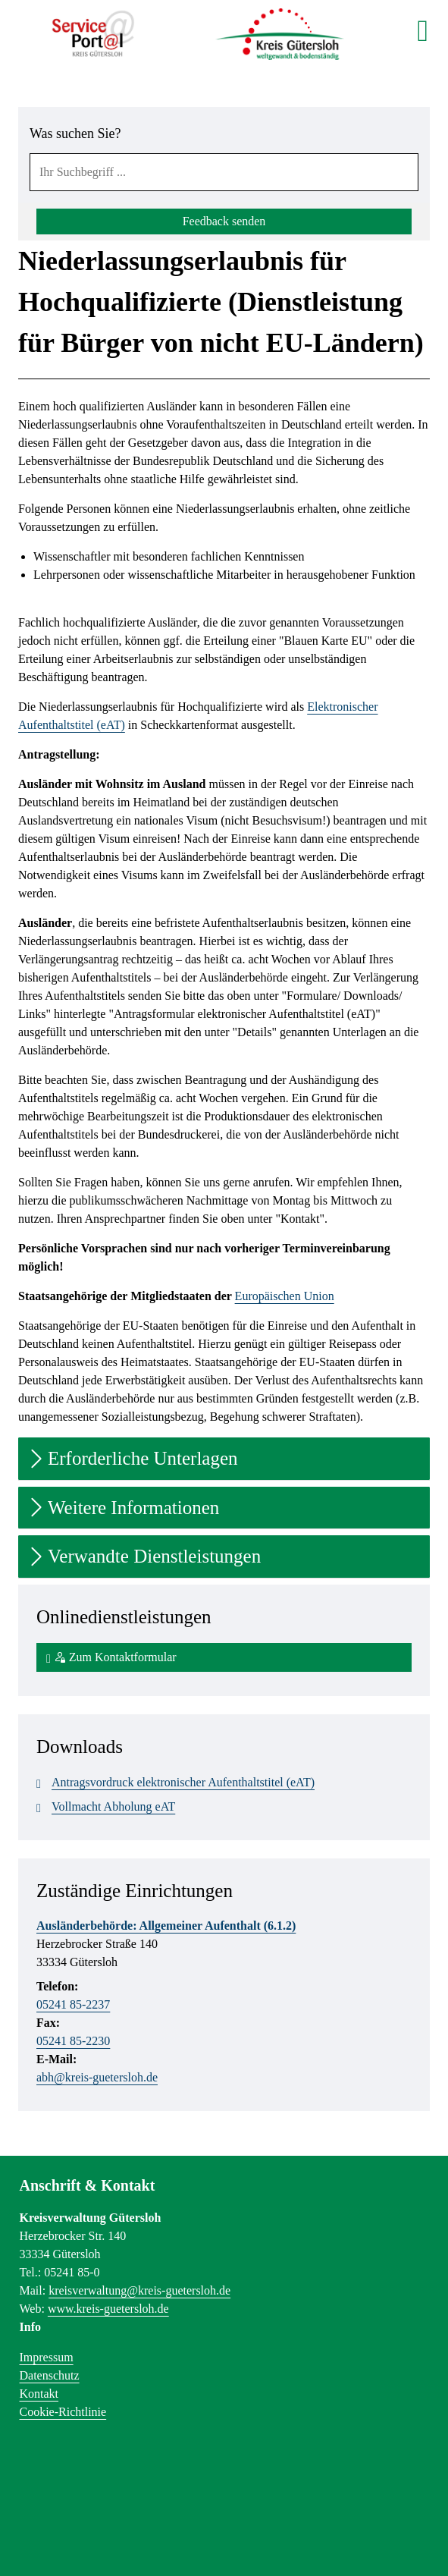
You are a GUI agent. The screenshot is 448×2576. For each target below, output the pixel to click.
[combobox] (224, 172)
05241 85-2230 (73, 2040)
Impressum (47, 2357)
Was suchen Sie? (75, 133)
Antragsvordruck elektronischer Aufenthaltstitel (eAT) (175, 1782)
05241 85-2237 (73, 2004)
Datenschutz (50, 2375)
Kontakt (39, 2393)
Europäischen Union (284, 1296)
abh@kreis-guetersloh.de (97, 2077)
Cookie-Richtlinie (63, 2411)
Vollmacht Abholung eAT (105, 1807)
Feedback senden (224, 221)
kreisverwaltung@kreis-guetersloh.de (139, 2290)
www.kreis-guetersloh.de (108, 2308)
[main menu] (423, 30)
